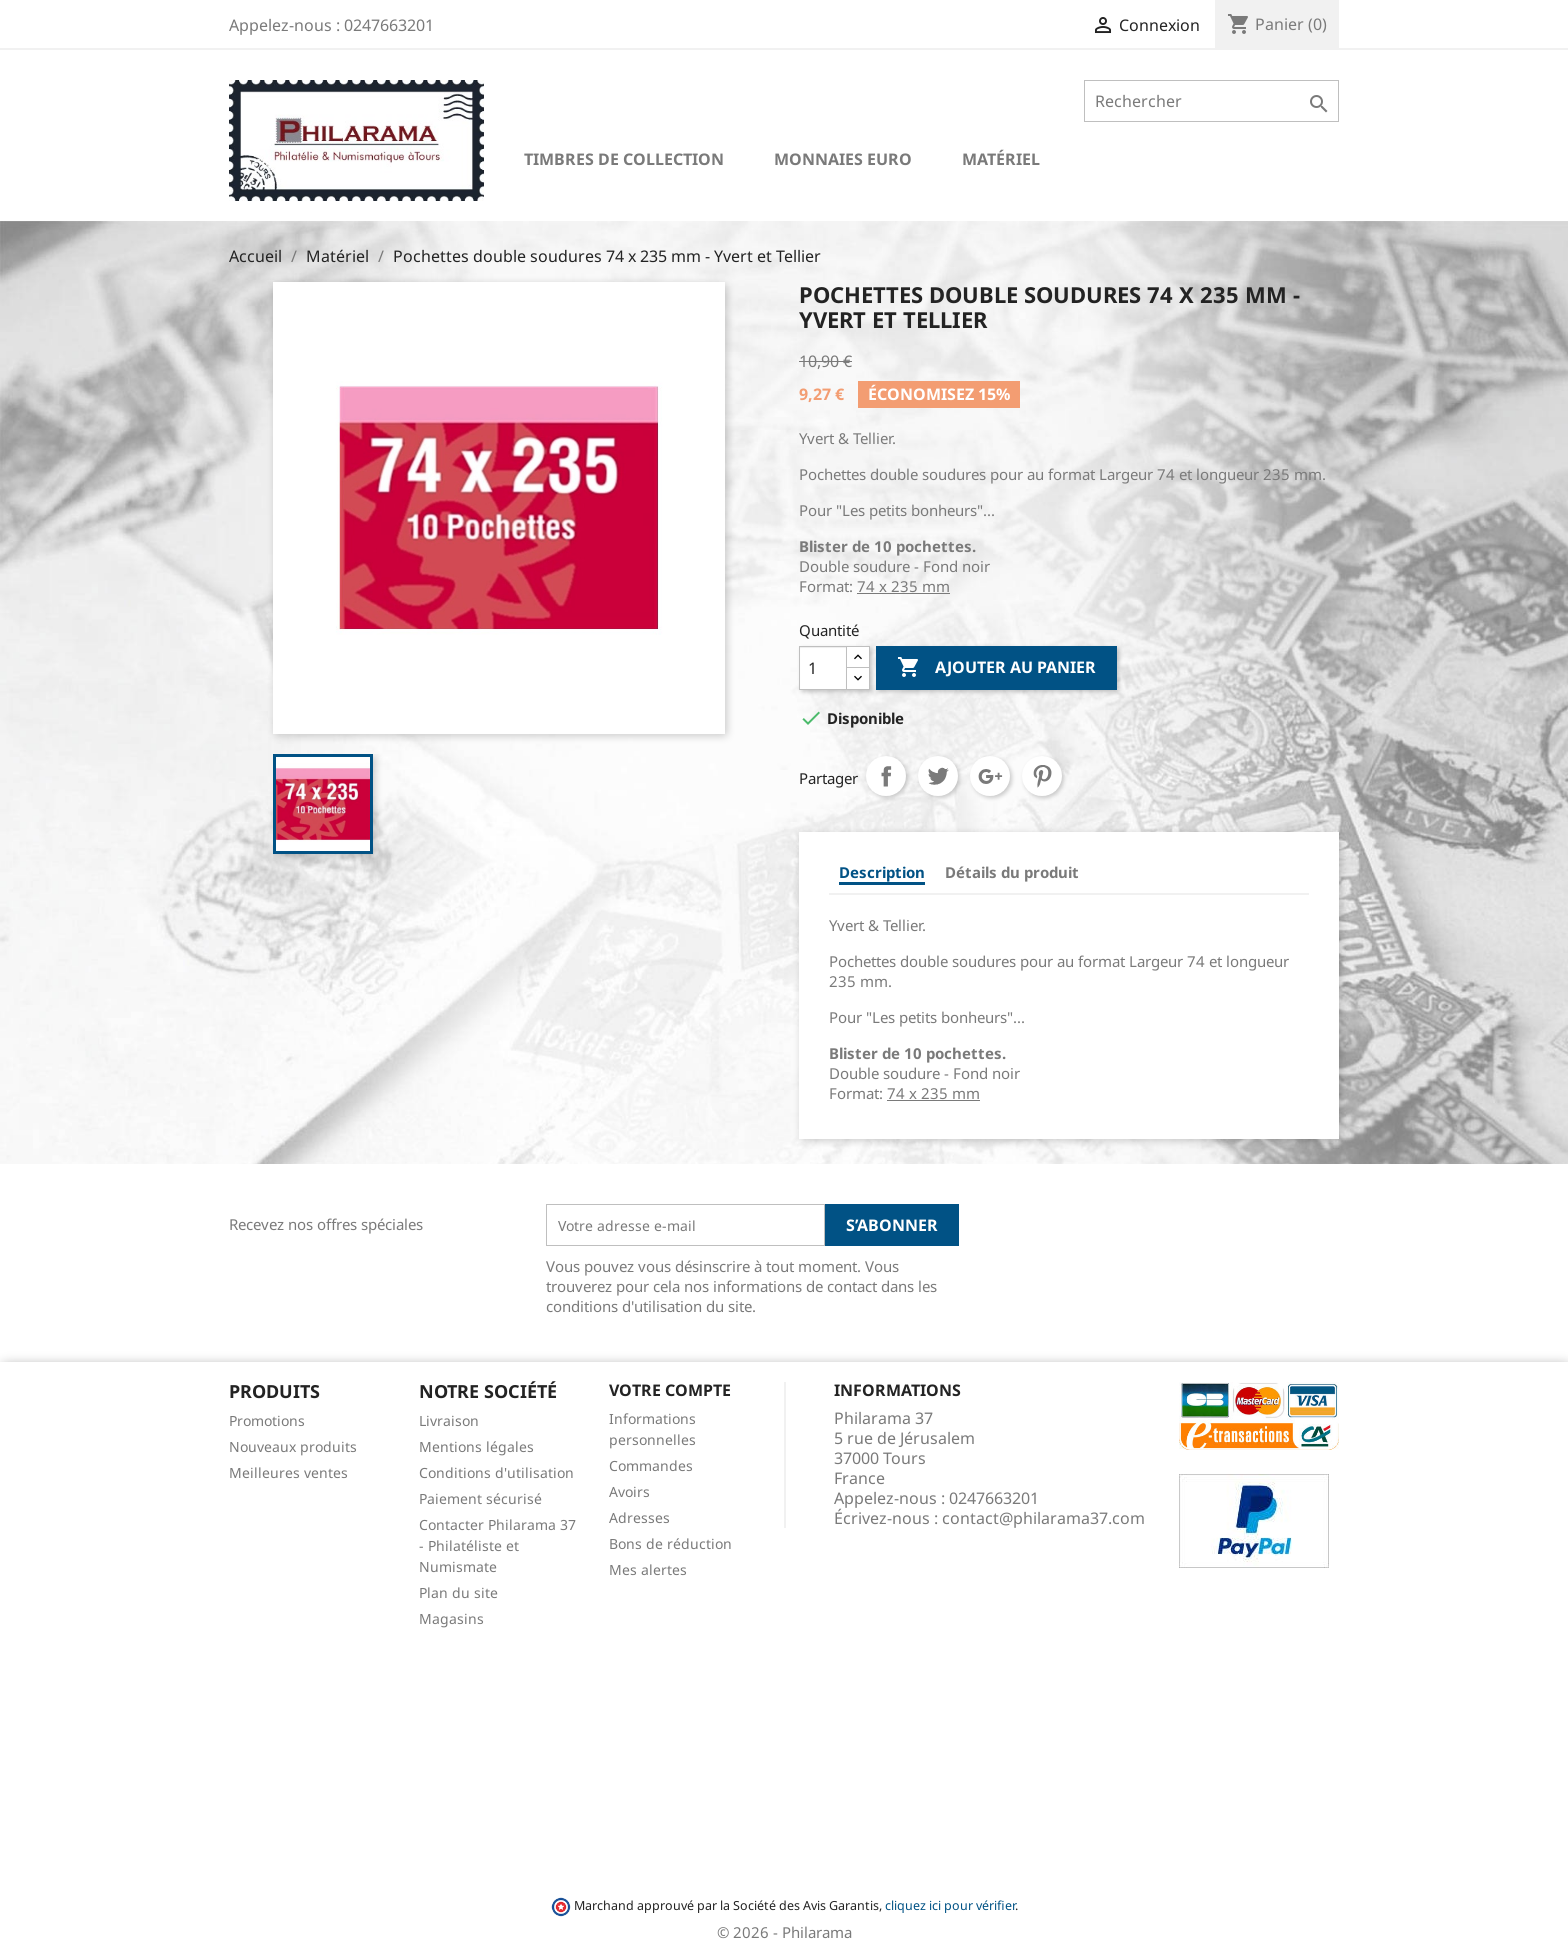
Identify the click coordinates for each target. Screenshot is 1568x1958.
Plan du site (458, 1592)
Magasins (451, 1618)
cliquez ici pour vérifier (950, 1905)
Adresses (639, 1517)
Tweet (938, 776)
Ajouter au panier (996, 668)
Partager (886, 776)
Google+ (990, 776)
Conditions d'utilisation (496, 1472)
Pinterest (1042, 776)
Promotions (267, 1420)
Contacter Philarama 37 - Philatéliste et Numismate (497, 1545)
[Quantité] (823, 668)
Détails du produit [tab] (1012, 872)
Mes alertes (648, 1569)
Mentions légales (476, 1446)
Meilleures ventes (288, 1472)
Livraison (449, 1420)
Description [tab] (882, 872)
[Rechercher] (1211, 101)
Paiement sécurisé (480, 1498)
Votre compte (670, 1390)
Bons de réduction (670, 1543)
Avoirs (629, 1491)
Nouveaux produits (293, 1446)
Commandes (651, 1465)
